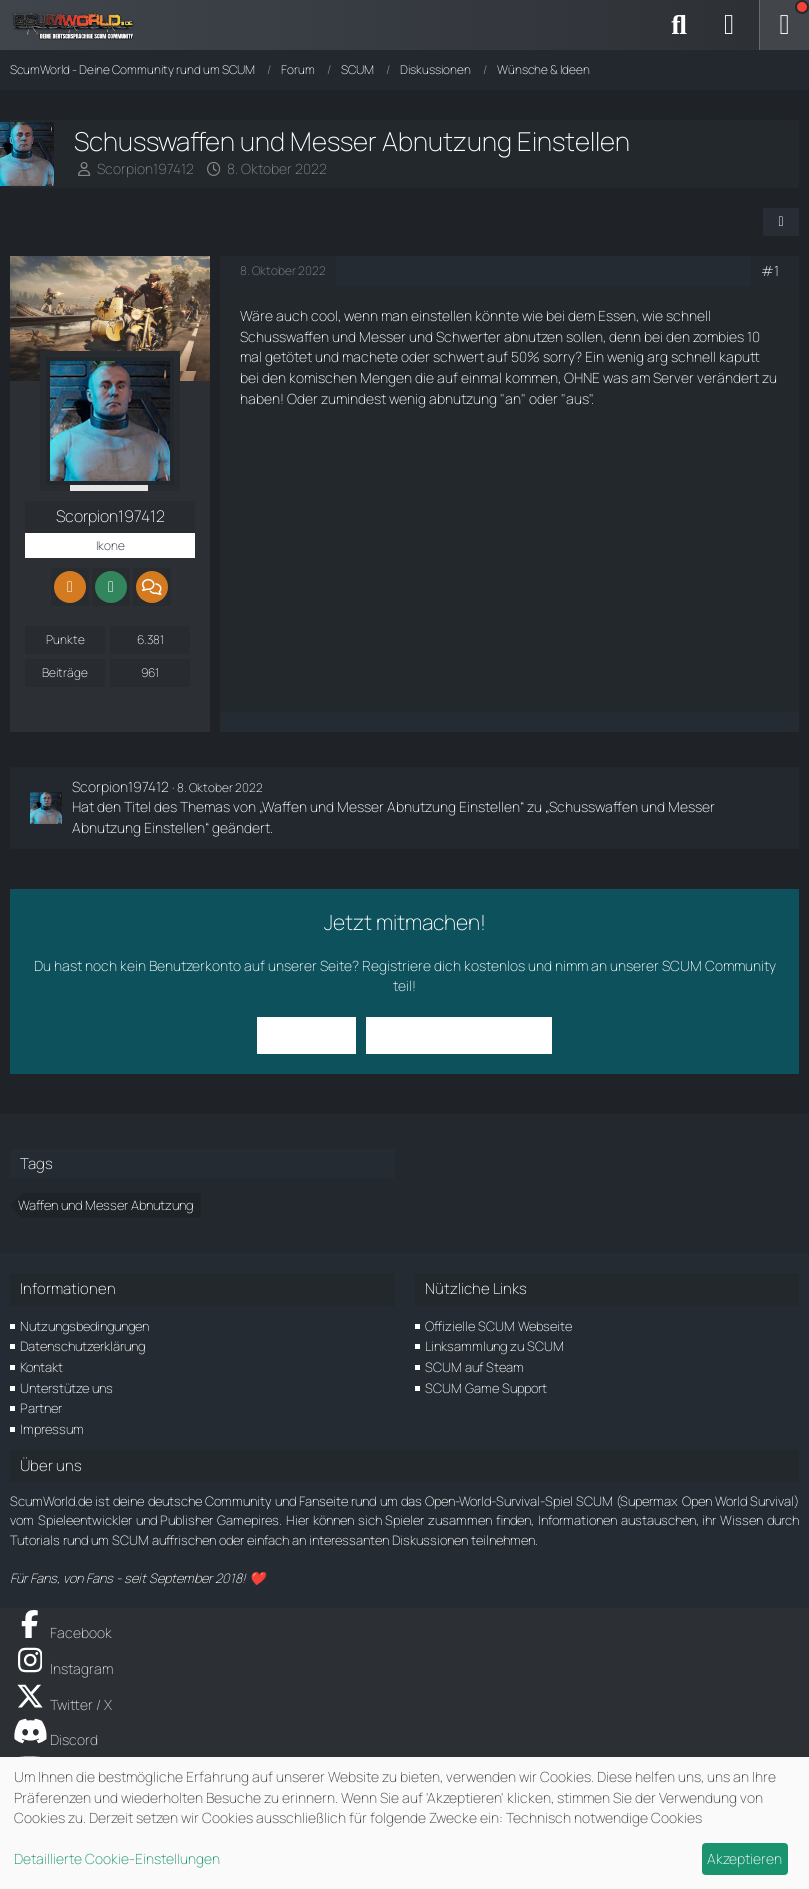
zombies (718, 336)
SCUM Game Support (486, 1388)
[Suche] (679, 25)
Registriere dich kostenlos (443, 965)
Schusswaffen (284, 336)
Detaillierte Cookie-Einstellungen (117, 1858)
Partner (41, 1408)
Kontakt (41, 1367)
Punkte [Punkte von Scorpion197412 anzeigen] (65, 639)
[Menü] (784, 25)
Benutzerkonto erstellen (459, 1034)
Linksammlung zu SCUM (494, 1346)
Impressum (52, 1429)
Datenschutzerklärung (82, 1346)
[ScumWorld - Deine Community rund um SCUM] (80, 25)
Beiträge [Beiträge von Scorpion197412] (65, 672)
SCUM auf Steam (474, 1367)
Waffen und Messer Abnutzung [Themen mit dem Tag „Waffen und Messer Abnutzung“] (105, 1205)
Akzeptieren (744, 1858)
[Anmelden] (729, 25)
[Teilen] (781, 222)
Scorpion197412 (145, 168)
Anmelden (306, 1034)
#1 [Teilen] (770, 270)
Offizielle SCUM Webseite (498, 1326)
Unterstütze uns (66, 1388)
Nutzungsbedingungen (84, 1326)
